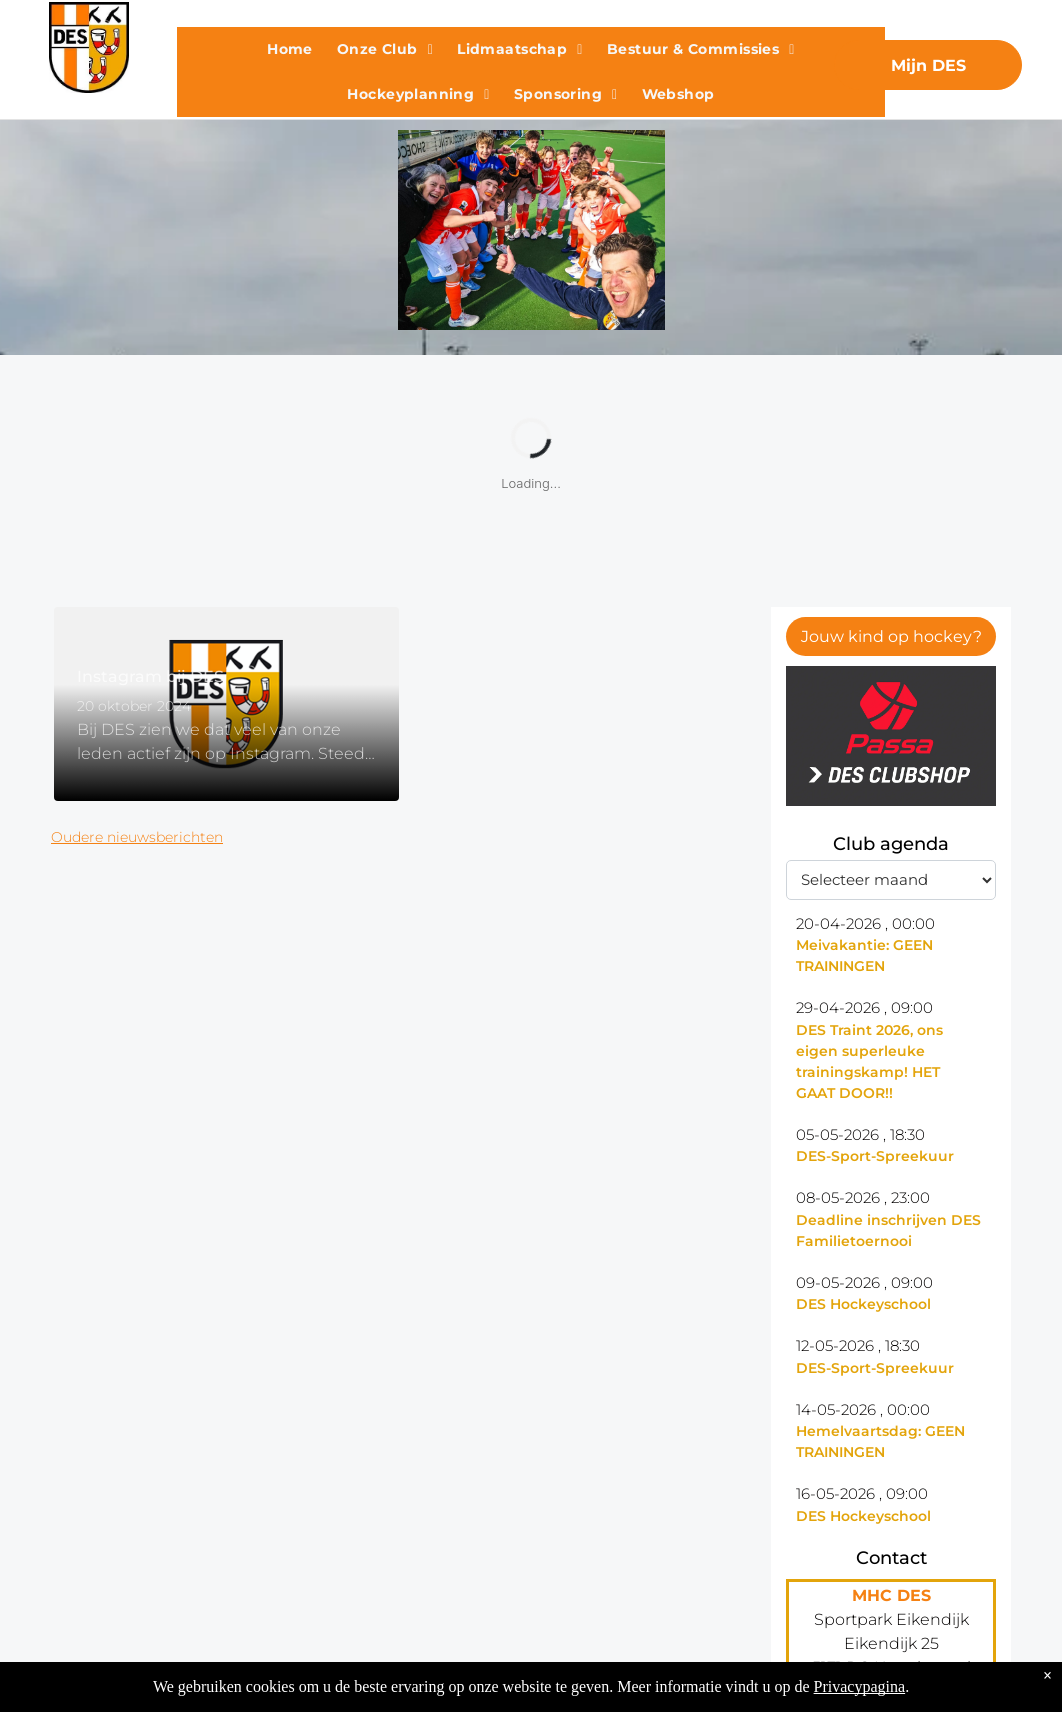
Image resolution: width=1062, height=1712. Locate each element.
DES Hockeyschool (863, 1304)
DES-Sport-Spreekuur (875, 1156)
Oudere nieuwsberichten (137, 837)
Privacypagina (860, 1686)
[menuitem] (290, 49)
